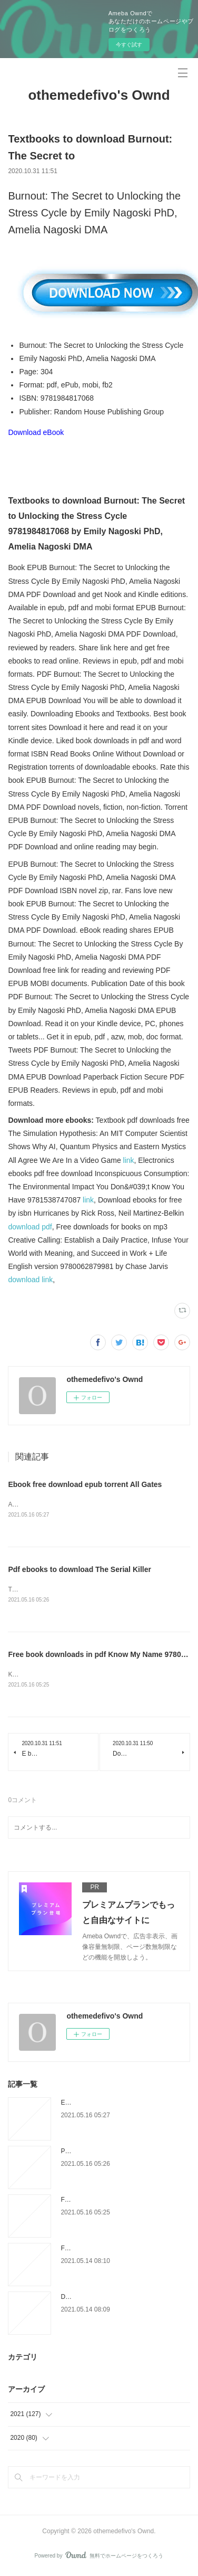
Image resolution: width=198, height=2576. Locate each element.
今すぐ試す (129, 45)
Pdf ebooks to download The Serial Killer (79, 1570)
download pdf (30, 1227)
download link (30, 1279)
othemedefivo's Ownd (99, 95)
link (128, 1160)
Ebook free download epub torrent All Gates (85, 1484)
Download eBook (36, 432)
